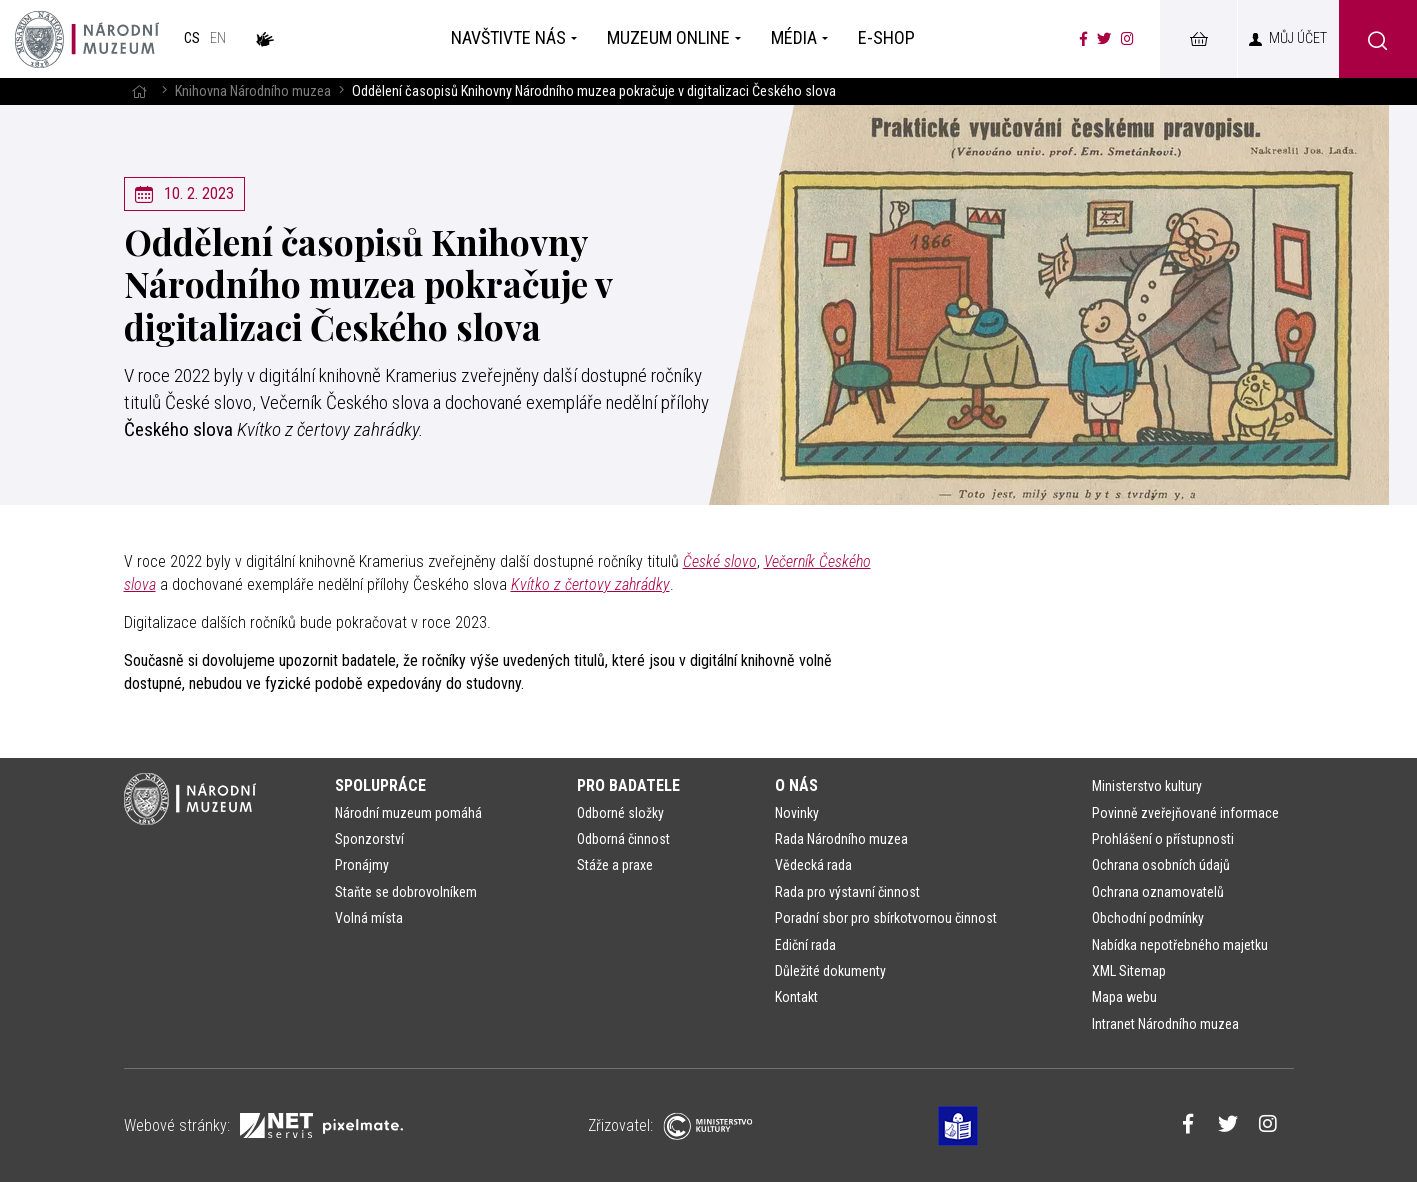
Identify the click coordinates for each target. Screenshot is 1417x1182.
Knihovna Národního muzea (253, 91)
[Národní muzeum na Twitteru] (1104, 39)
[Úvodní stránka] (87, 39)
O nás (796, 785)
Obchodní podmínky (1148, 918)
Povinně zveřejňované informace (1185, 813)
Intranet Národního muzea (1165, 1024)
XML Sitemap (1129, 971)
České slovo (720, 561)
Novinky (797, 813)
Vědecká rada (813, 865)
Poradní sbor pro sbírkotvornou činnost (886, 918)
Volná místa (369, 918)
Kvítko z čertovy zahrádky (590, 584)
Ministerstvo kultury (1147, 786)
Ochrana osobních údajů (1161, 865)
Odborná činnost (623, 839)
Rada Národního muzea (841, 839)
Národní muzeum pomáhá (408, 813)
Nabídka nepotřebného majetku (1180, 945)
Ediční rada (805, 945)
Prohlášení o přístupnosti (1163, 839)
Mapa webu (1124, 997)
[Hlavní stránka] (139, 91)
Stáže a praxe (615, 865)
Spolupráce (380, 785)
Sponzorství (369, 839)
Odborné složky (620, 813)
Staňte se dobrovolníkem (406, 892)
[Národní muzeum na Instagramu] (1127, 39)
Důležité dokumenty (830, 971)
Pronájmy (362, 865)
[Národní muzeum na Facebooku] (1083, 39)
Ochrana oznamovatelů (1158, 892)
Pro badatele (628, 785)
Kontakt (796, 997)
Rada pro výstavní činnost (847, 892)
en (218, 38)
